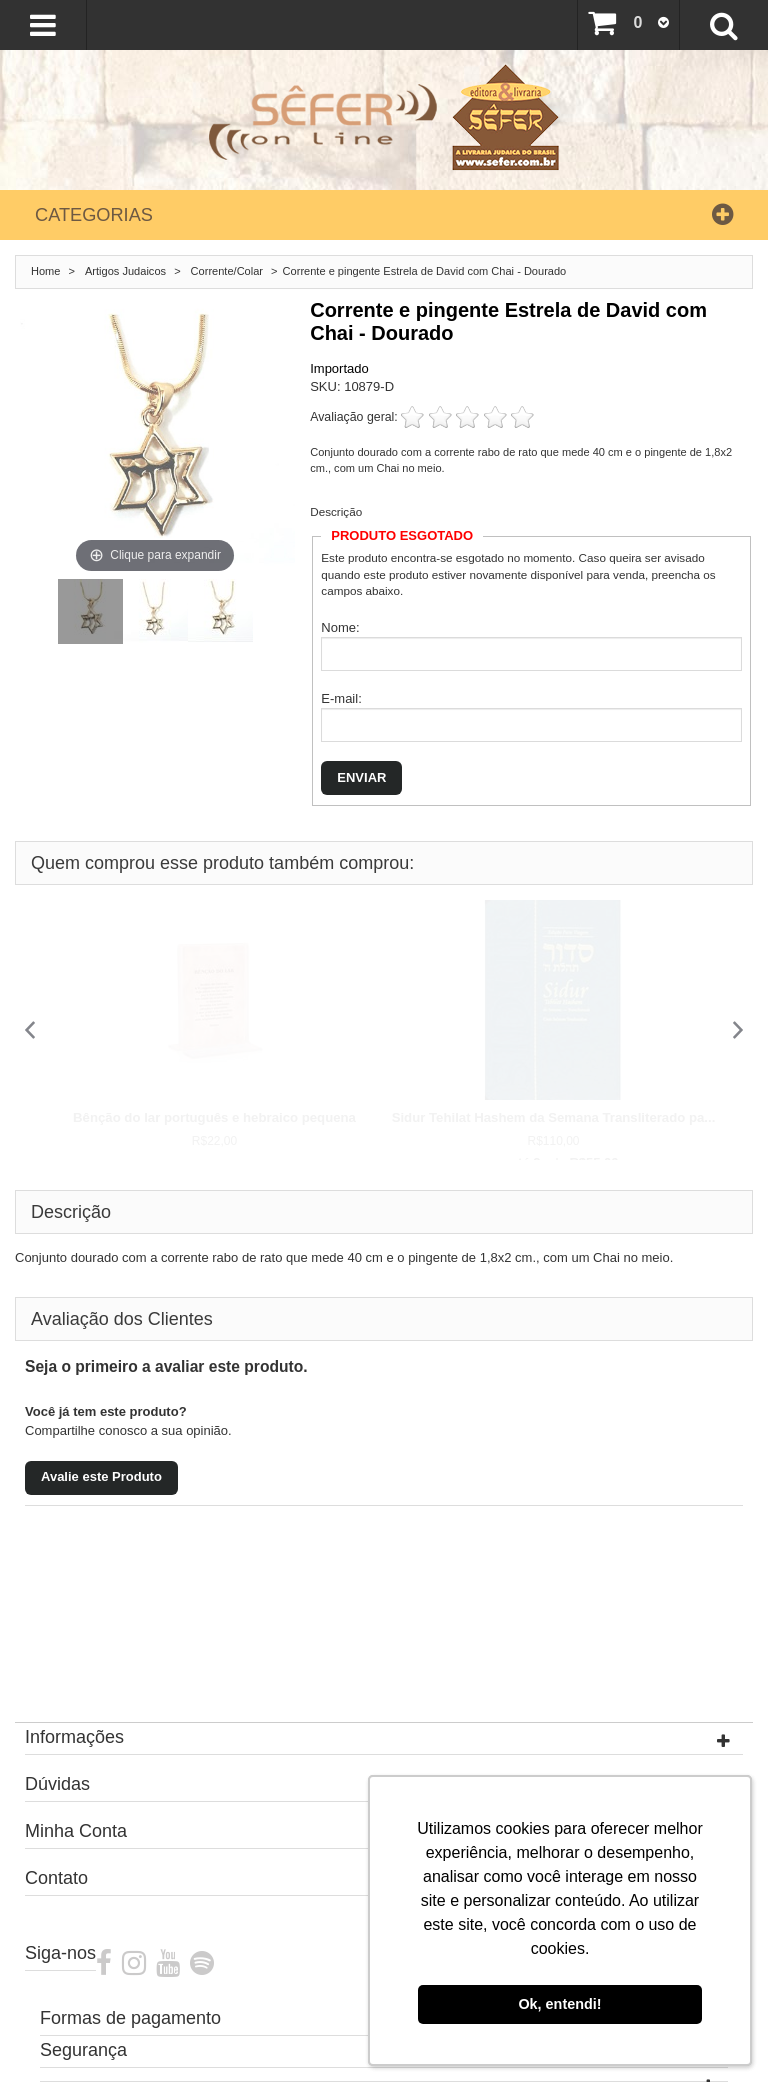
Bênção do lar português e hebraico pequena (214, 1117)
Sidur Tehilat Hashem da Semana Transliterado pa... (554, 1117)
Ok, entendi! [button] (559, 2004)
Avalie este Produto (101, 1476)
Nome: (340, 627)
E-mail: (341, 698)
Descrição (336, 511)
